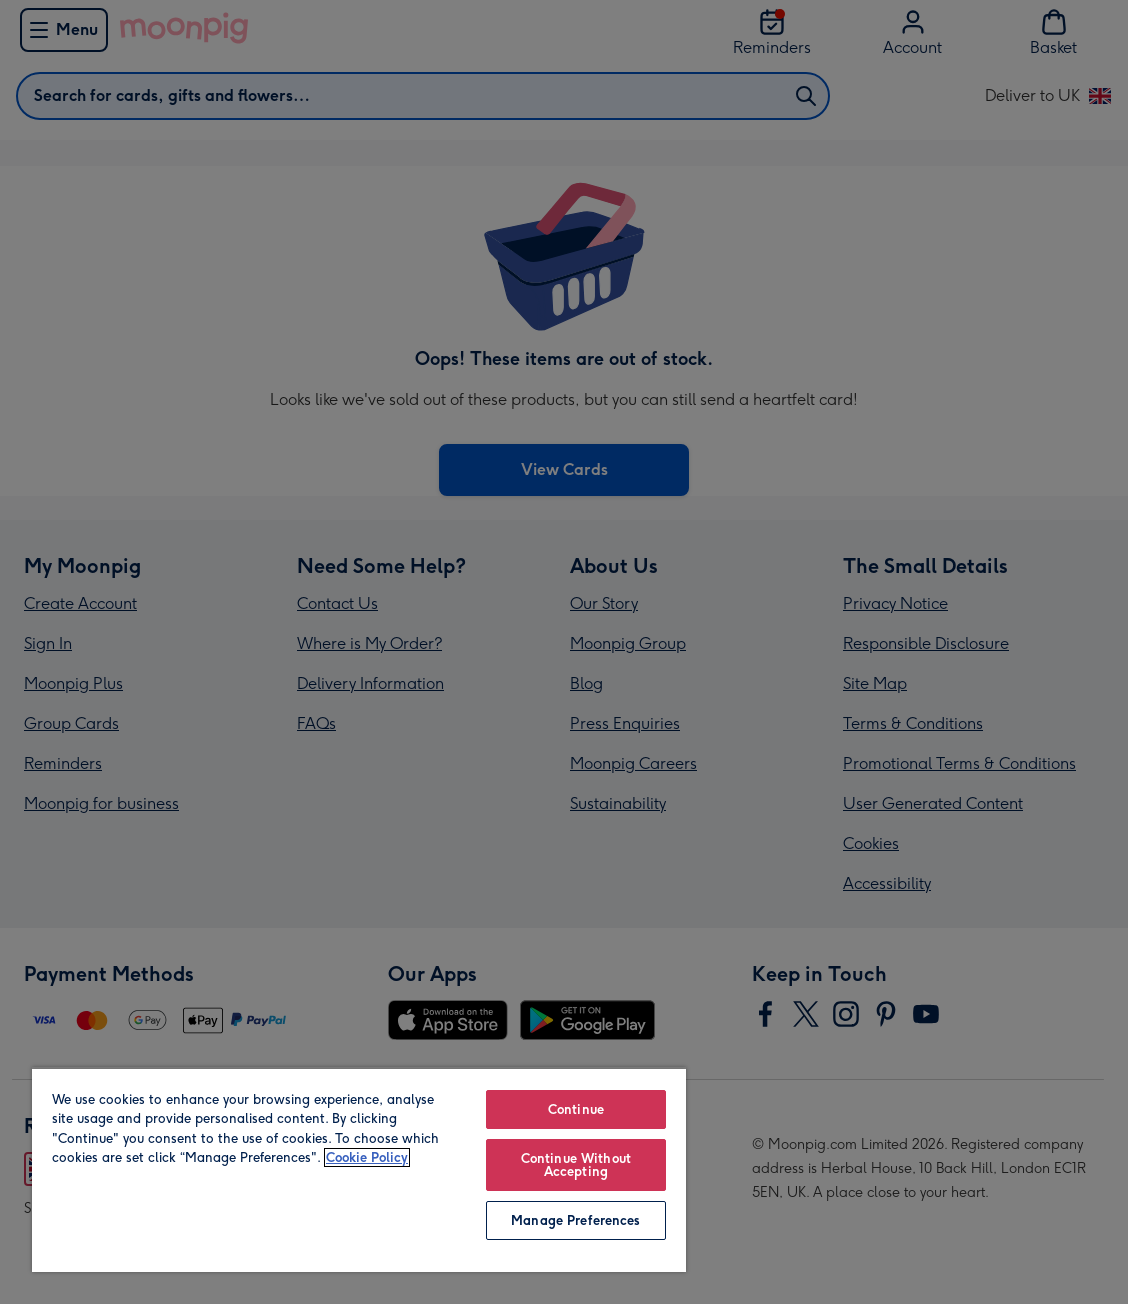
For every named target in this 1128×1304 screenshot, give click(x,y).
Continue (576, 1109)
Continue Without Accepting (576, 1165)
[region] (359, 1169)
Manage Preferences (575, 1220)
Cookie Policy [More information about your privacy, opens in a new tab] (367, 1157)
